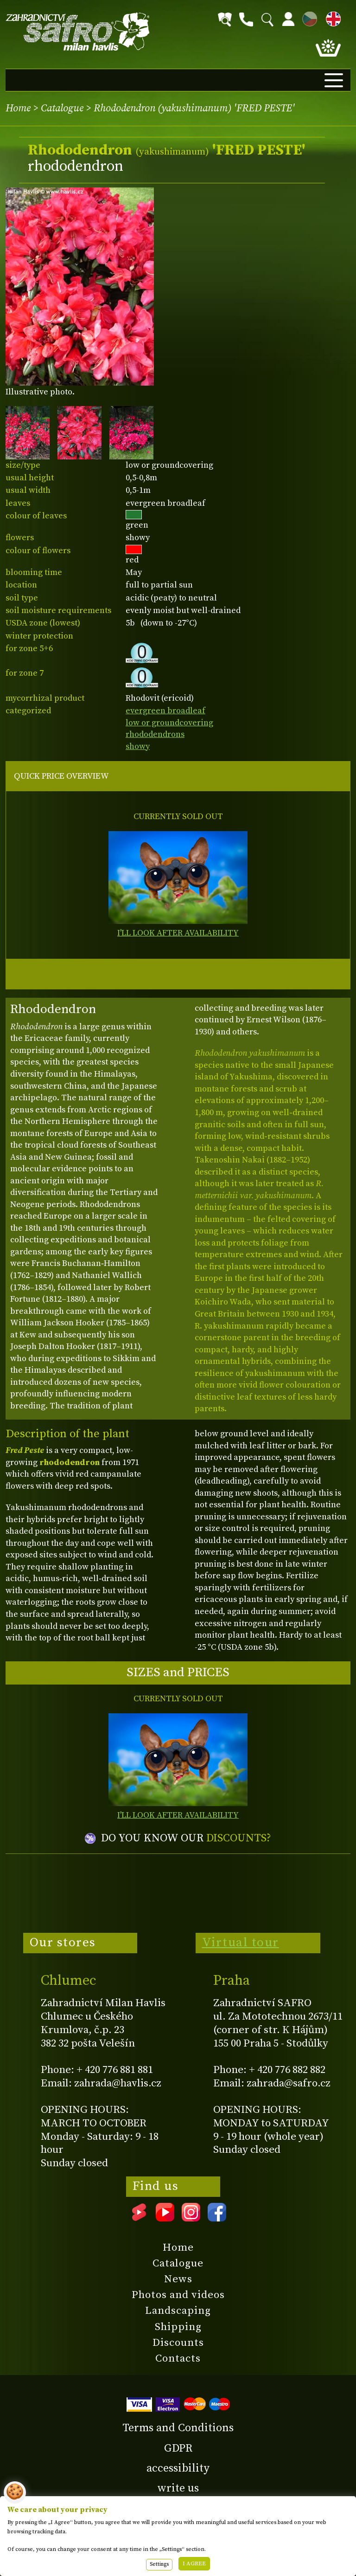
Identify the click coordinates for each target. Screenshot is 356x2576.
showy (138, 746)
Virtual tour (240, 1942)
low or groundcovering (169, 722)
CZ (307, 17)
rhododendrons (155, 734)
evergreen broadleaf (165, 710)
